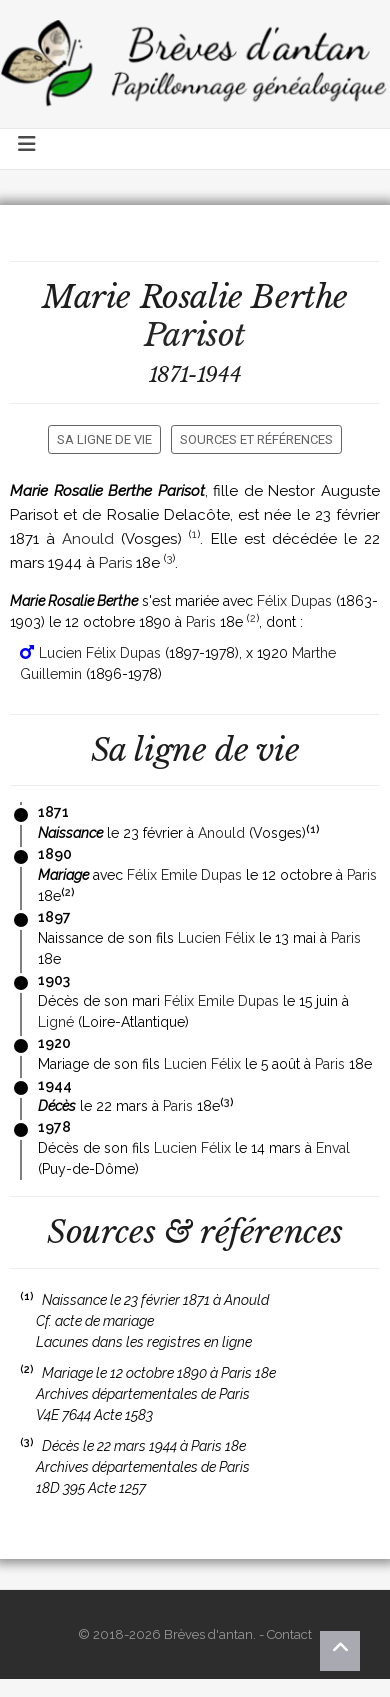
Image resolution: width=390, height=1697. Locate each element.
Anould (88, 539)
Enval (333, 1148)
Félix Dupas (294, 601)
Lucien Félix (216, 938)
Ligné (56, 1022)
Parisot (195, 335)
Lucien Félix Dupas (100, 653)
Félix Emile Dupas (184, 875)
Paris (115, 563)
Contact (289, 1634)
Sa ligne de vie (104, 439)
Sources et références (256, 439)
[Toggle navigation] (28, 149)
